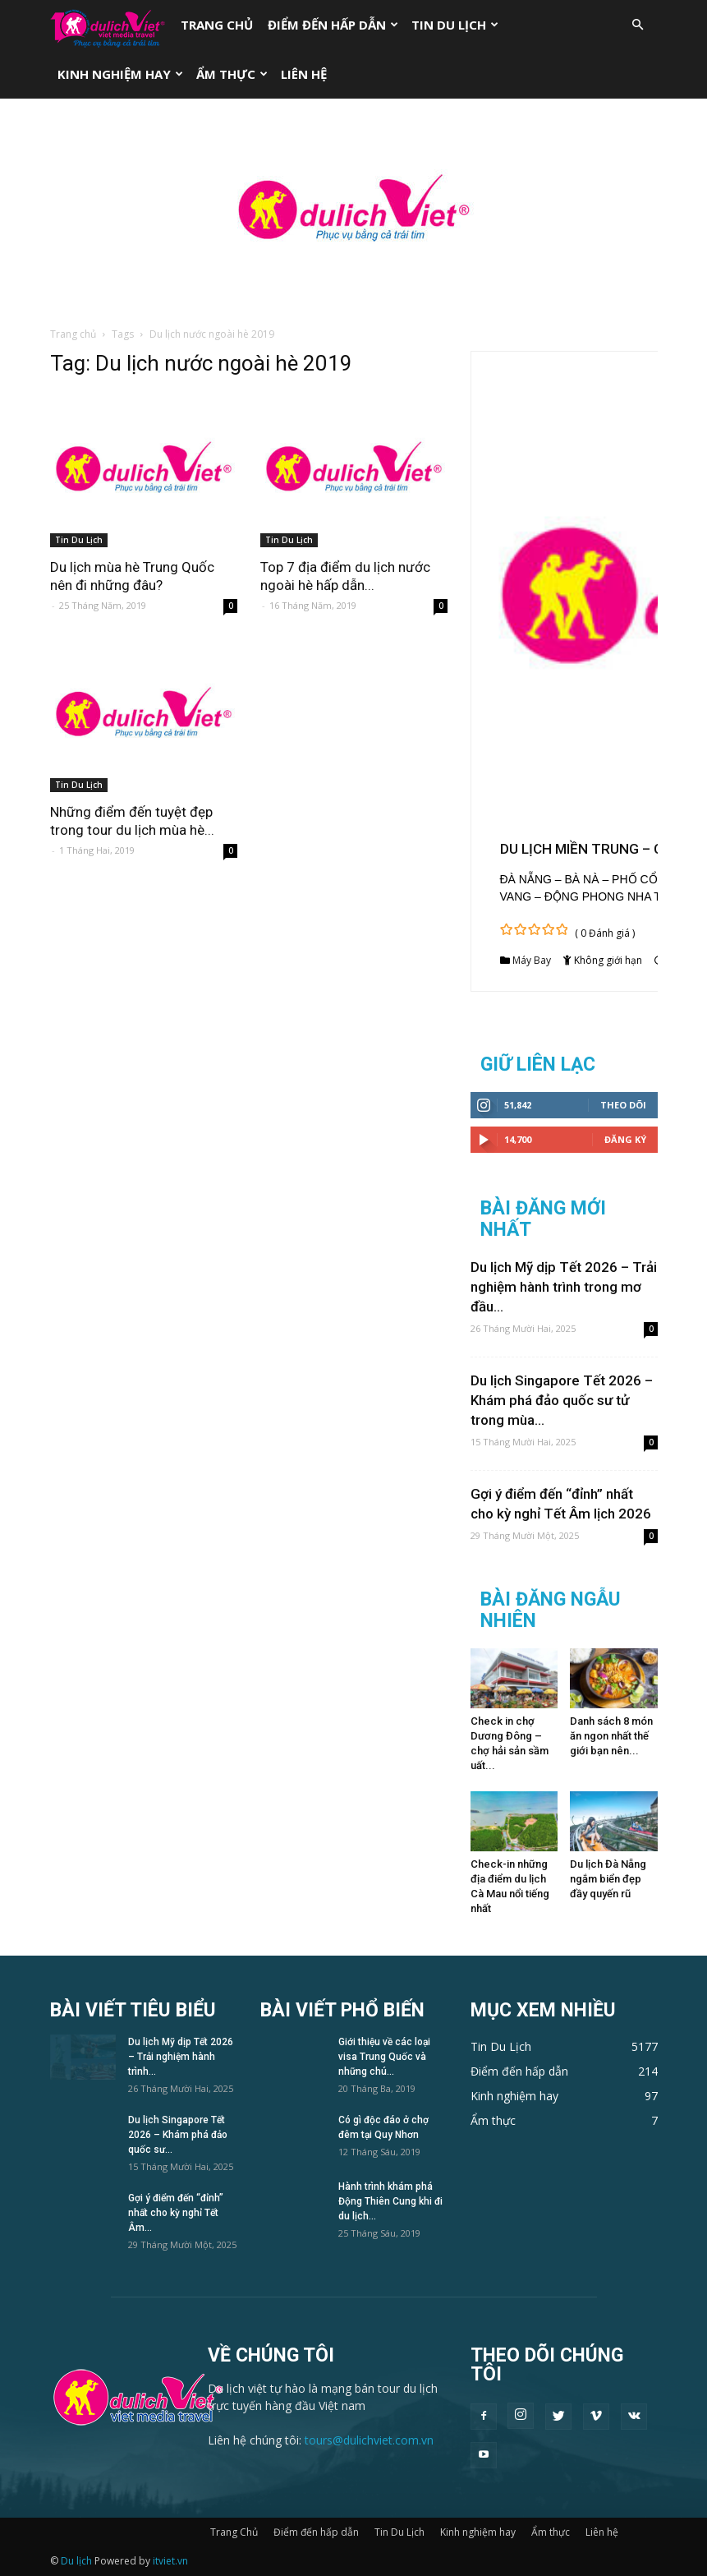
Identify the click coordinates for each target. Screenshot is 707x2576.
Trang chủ (73, 334)
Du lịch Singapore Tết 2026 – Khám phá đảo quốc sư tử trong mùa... (562, 1400)
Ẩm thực (232, 74)
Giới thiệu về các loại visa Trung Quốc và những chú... (384, 2056)
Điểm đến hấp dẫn (333, 24)
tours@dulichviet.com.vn (369, 2440)
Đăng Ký (625, 1139)
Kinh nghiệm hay (120, 74)
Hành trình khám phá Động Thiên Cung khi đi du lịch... (390, 2201)
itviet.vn (170, 2561)
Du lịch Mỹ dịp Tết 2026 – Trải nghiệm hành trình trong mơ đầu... (564, 1287)
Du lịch (76, 2561)
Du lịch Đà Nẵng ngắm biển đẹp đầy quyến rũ (608, 1879)
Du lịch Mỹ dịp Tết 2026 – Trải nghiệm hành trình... (180, 2056)
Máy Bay (531, 960)
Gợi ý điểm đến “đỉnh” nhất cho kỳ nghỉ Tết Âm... (175, 2212)
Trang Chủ (217, 24)
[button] (638, 25)
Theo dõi (623, 1105)
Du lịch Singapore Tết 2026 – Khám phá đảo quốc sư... (177, 2134)
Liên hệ (304, 74)
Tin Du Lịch (454, 24)
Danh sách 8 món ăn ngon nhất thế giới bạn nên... (611, 1736)
